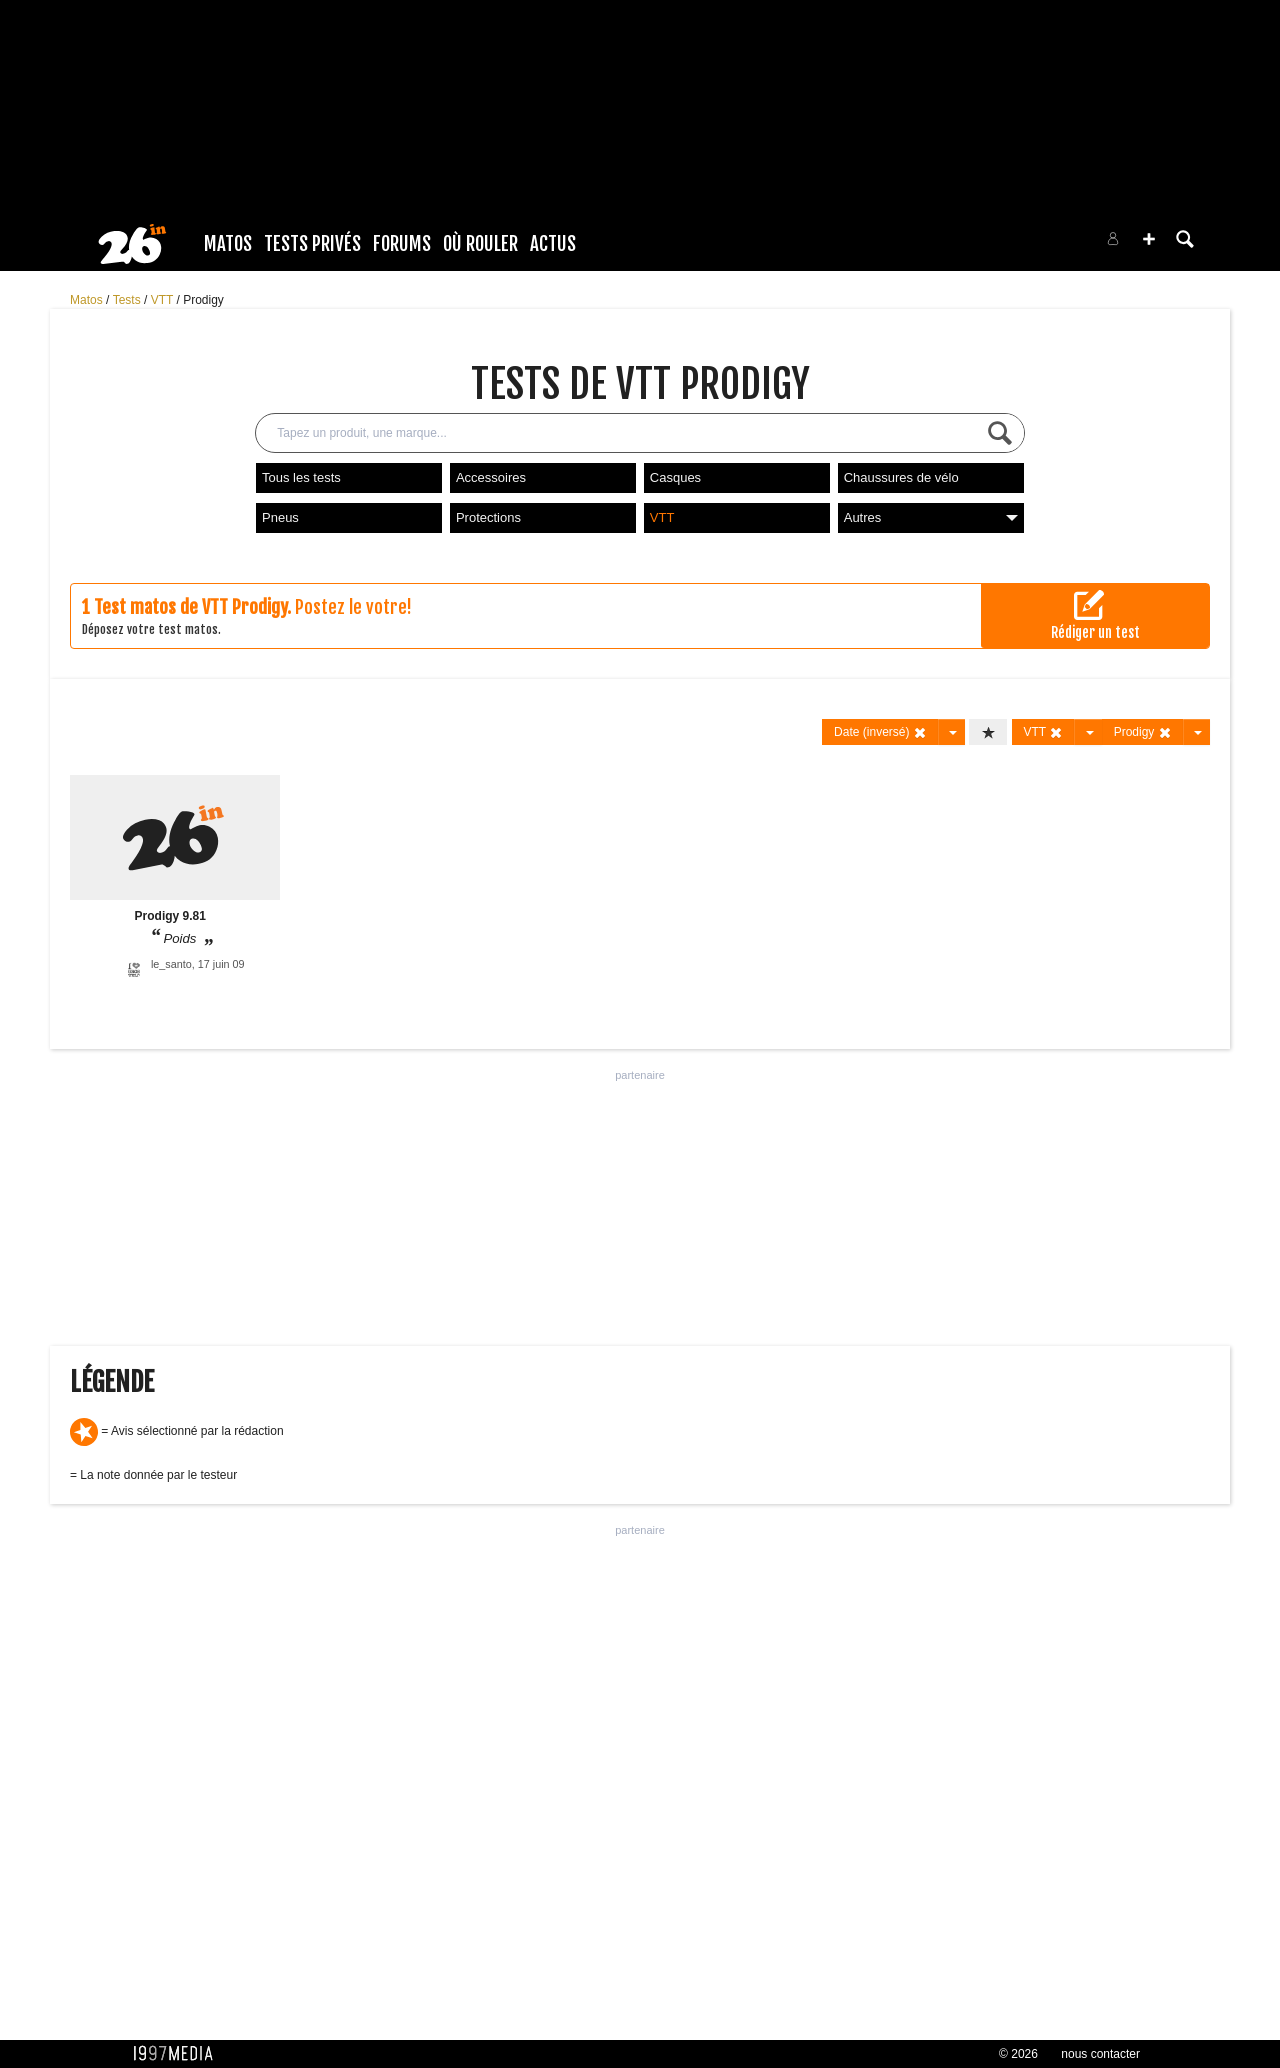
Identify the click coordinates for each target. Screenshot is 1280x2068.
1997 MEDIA (179, 2054)
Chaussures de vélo (901, 477)
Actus (553, 244)
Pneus (280, 517)
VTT (164, 300)
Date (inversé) (880, 732)
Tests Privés (312, 244)
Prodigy (203, 300)
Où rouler (480, 244)
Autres (931, 517)
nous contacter (1100, 2054)
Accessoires (491, 477)
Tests (128, 300)
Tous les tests (301, 477)
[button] (1149, 239)
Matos (228, 244)
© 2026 (1018, 2054)
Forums (402, 244)
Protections (488, 517)
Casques (675, 477)
